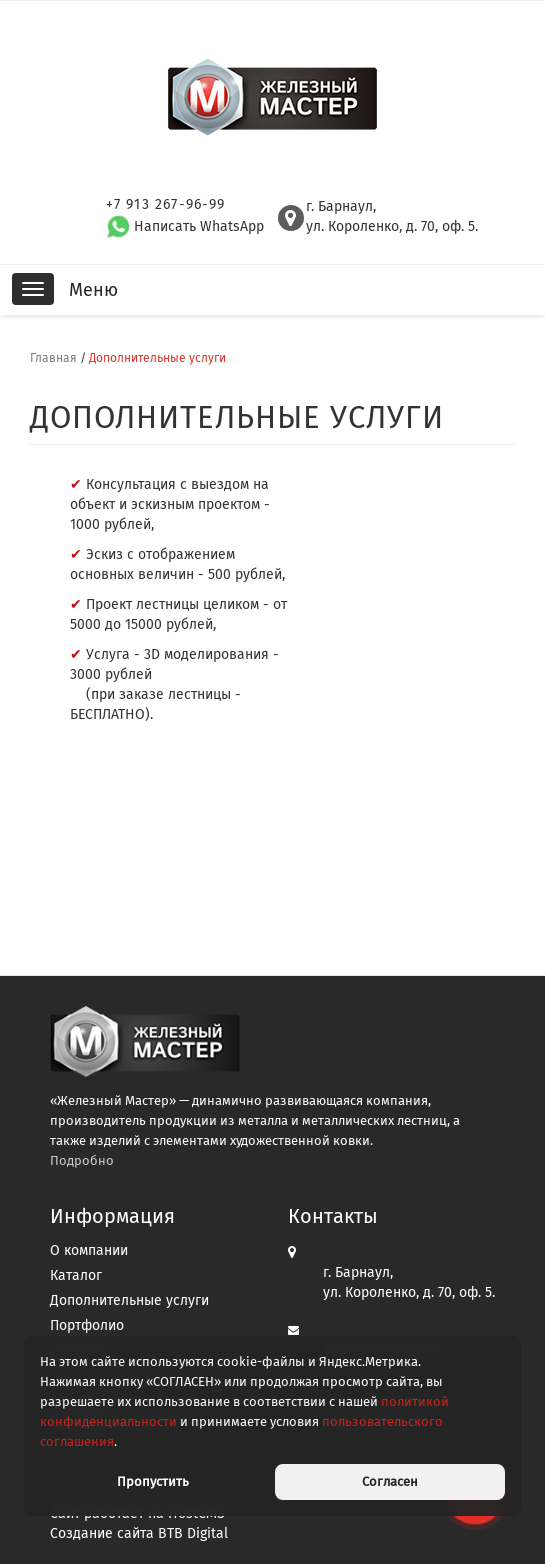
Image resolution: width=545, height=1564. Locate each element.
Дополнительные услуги (129, 1300)
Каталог (76, 1275)
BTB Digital (193, 1533)
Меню (93, 290)
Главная (53, 358)
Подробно (82, 1160)
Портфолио (87, 1325)
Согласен (390, 1481)
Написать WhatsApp (185, 226)
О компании (89, 1250)
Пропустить (153, 1481)
